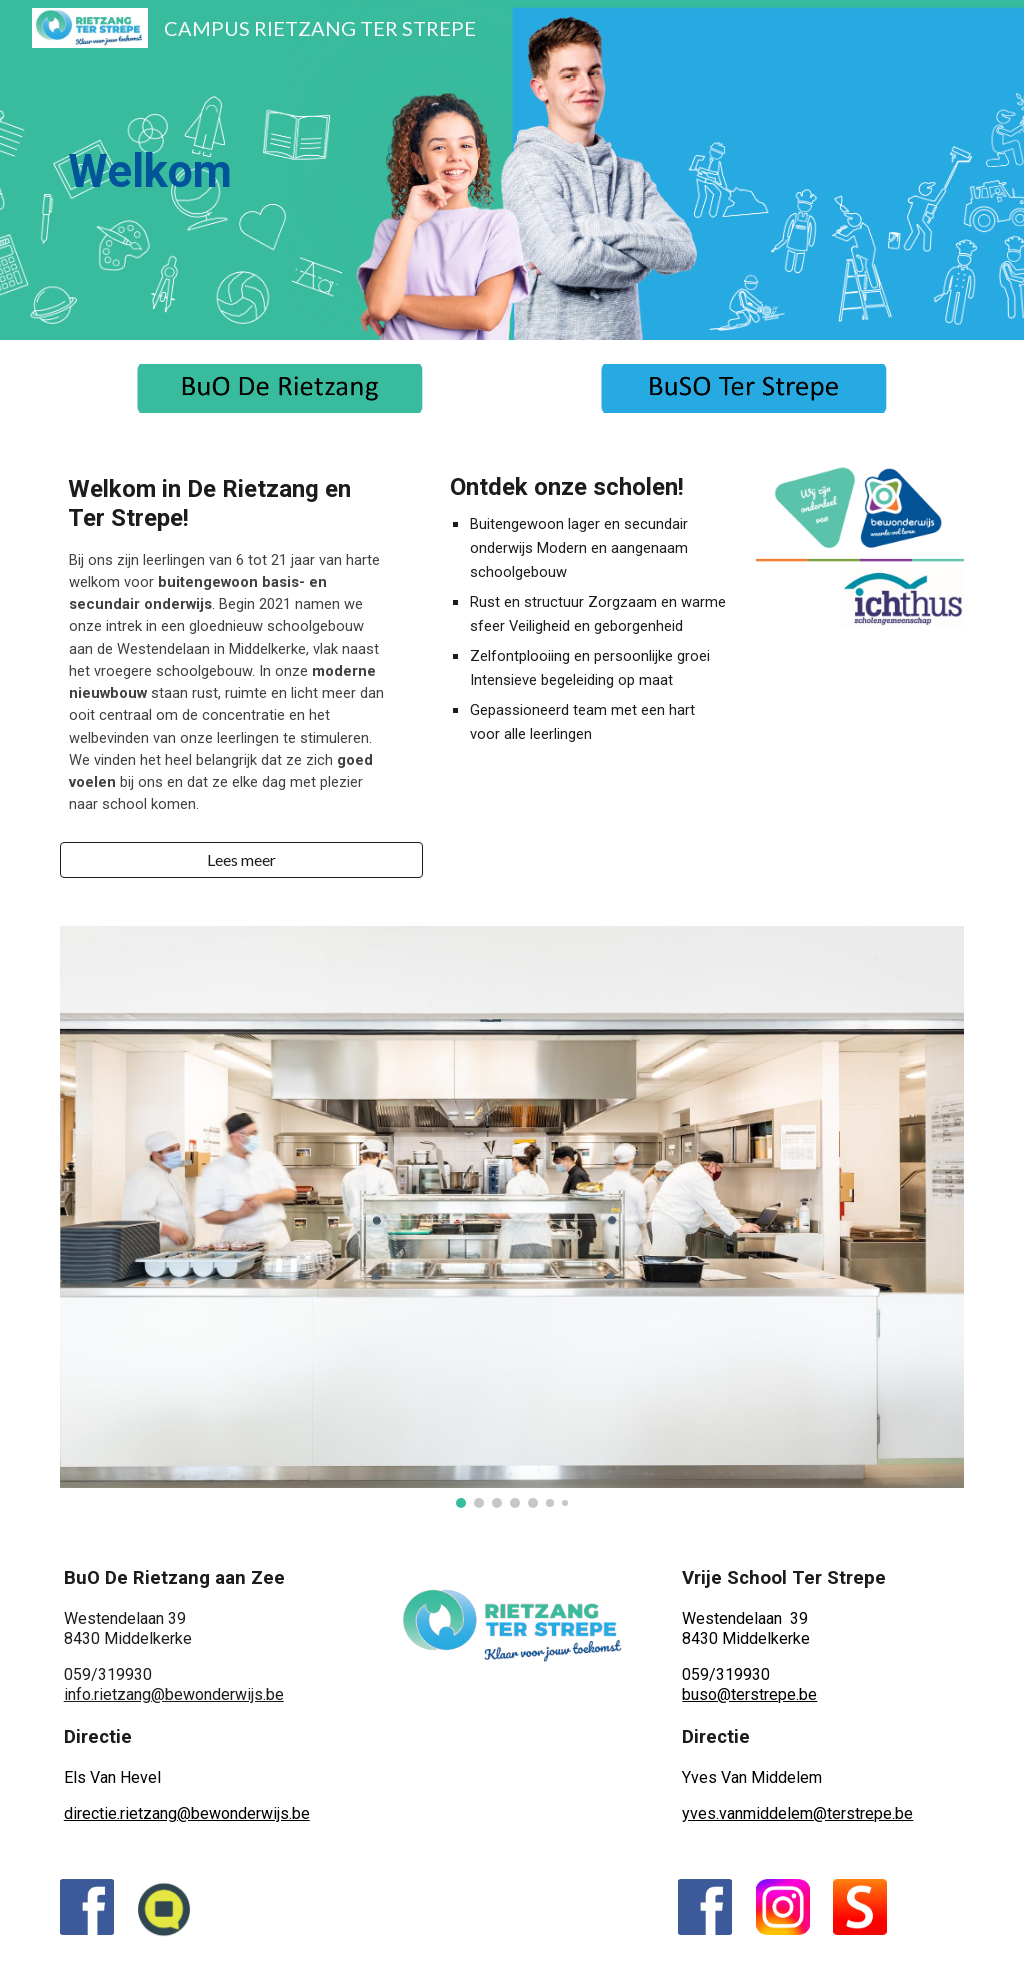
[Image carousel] (512, 1217)
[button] (241, 860)
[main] (280, 170)
